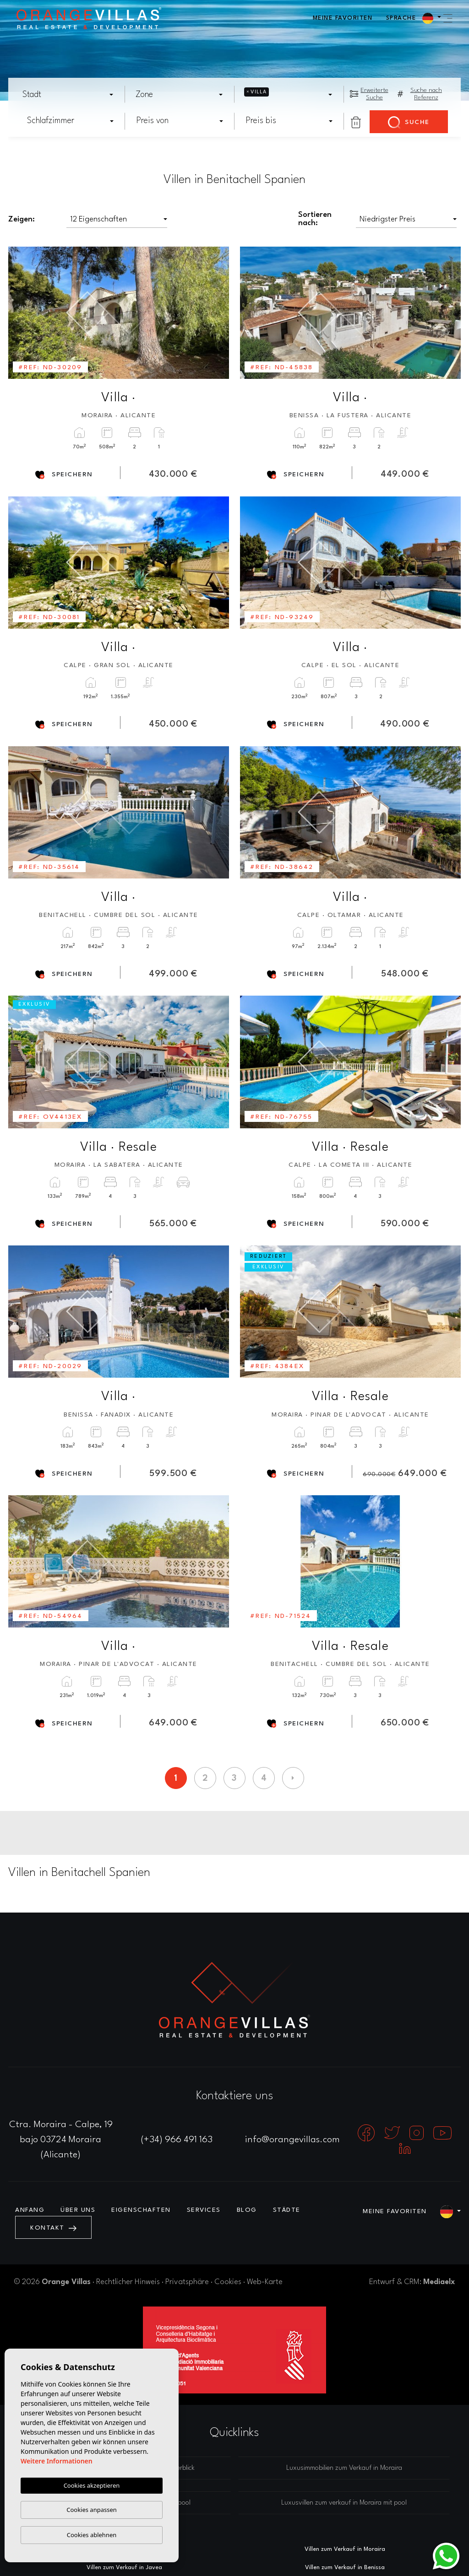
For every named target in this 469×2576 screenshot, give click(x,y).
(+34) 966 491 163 (177, 2140)
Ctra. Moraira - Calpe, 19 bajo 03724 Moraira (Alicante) (61, 2140)
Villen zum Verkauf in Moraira (345, 2549)
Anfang (29, 2210)
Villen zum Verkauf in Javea (124, 2568)
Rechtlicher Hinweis (128, 2282)
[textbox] (71, 94)
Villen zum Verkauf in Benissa (345, 2568)
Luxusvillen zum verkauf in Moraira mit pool (344, 2503)
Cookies (227, 2282)
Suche (409, 122)
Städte (286, 2210)
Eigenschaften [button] (141, 2210)
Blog (247, 2210)
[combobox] (68, 94)
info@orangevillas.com (292, 2140)
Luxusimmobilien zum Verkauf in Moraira (344, 2468)
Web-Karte (265, 2282)
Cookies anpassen (91, 2510)
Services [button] (204, 2210)
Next (215, 313)
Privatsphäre (187, 2282)
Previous (21, 313)
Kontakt (53, 2228)
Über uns (77, 2210)
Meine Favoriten (343, 18)
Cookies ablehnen (92, 2535)
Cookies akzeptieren (92, 2485)
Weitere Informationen (57, 2461)
